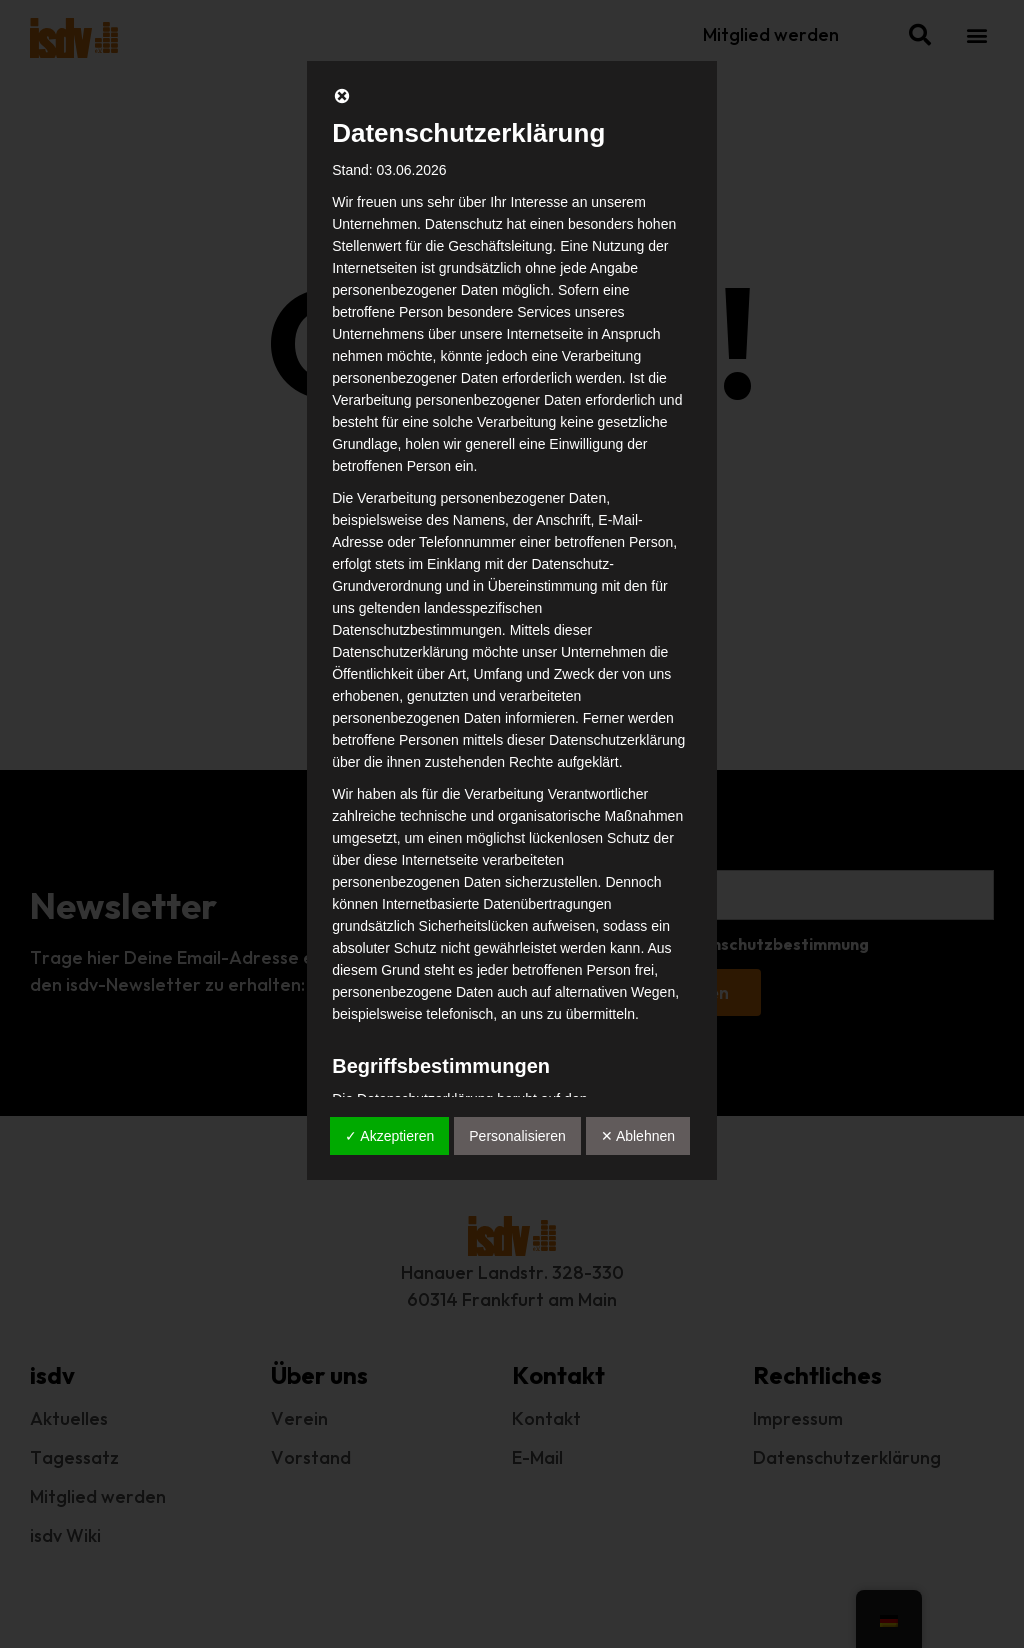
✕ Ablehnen (638, 1136)
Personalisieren (517, 1136)
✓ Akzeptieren (389, 1136)
